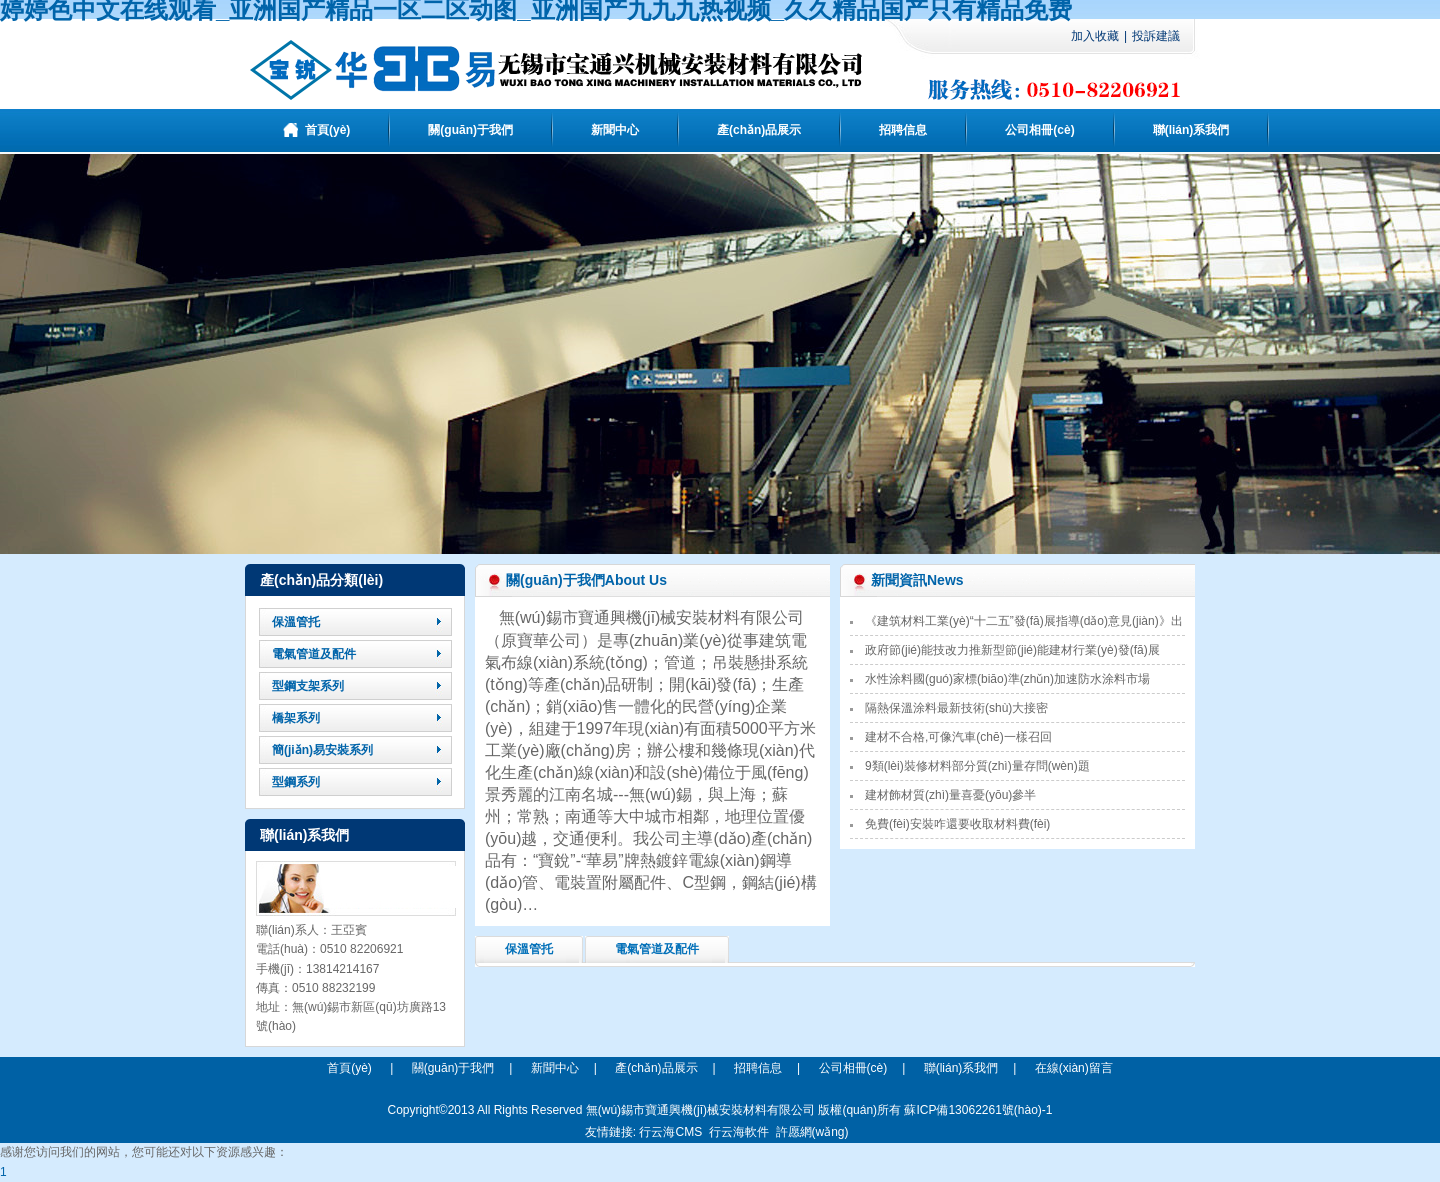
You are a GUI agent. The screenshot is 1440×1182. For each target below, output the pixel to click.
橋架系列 (296, 718)
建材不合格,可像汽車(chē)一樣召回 (958, 737)
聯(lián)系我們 (961, 1068)
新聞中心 (555, 1068)
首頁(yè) (349, 1068)
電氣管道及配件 (657, 949)
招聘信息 (758, 1068)
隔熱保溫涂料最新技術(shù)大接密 (956, 708)
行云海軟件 (739, 1132)
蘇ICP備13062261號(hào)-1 (978, 1110)
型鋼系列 (296, 782)
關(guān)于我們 (453, 1068)
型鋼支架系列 (308, 686)
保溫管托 (529, 949)
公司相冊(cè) (853, 1068)
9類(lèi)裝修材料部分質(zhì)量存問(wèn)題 (977, 766)
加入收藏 (1095, 36)
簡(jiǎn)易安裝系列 (322, 750)
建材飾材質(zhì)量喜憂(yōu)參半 (950, 795)
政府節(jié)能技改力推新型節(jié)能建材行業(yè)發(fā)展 (1012, 650)
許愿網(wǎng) (812, 1132)
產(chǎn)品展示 (656, 1068)
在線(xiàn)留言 (1074, 1068)
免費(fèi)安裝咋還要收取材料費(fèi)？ (957, 824)
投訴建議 (1156, 36)
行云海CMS (670, 1132)
